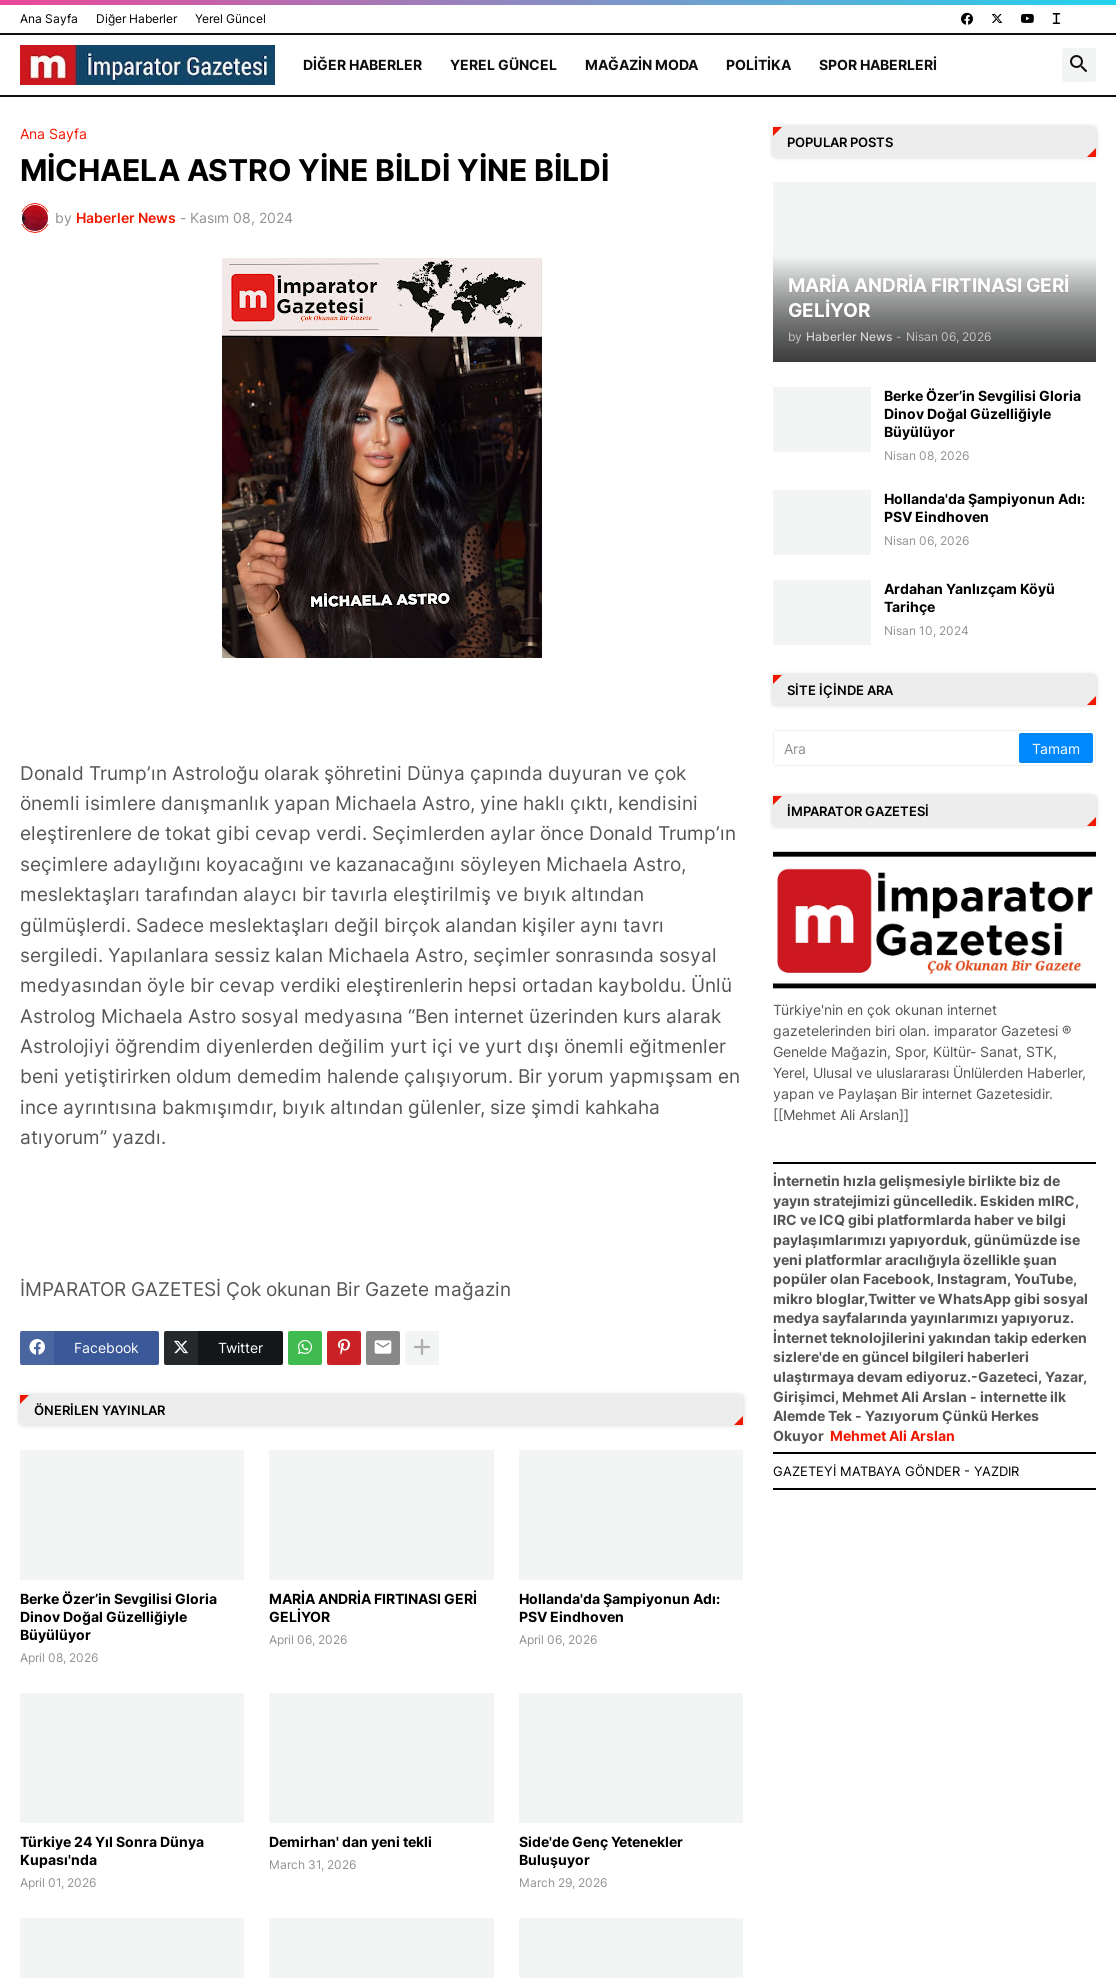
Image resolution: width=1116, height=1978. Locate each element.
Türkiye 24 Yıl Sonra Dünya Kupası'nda (112, 1850)
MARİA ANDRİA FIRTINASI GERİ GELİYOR (373, 1607)
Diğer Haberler (136, 18)
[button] (1079, 65)
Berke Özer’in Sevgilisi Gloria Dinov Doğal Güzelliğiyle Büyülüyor (118, 1616)
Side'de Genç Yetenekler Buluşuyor (601, 1850)
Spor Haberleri (878, 64)
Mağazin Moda (641, 64)
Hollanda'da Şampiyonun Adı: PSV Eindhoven (619, 1607)
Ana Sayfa (49, 18)
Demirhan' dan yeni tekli (350, 1841)
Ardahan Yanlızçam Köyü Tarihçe (969, 597)
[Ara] (897, 748)
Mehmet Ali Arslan (892, 1435)
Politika (758, 64)
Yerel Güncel (230, 18)
